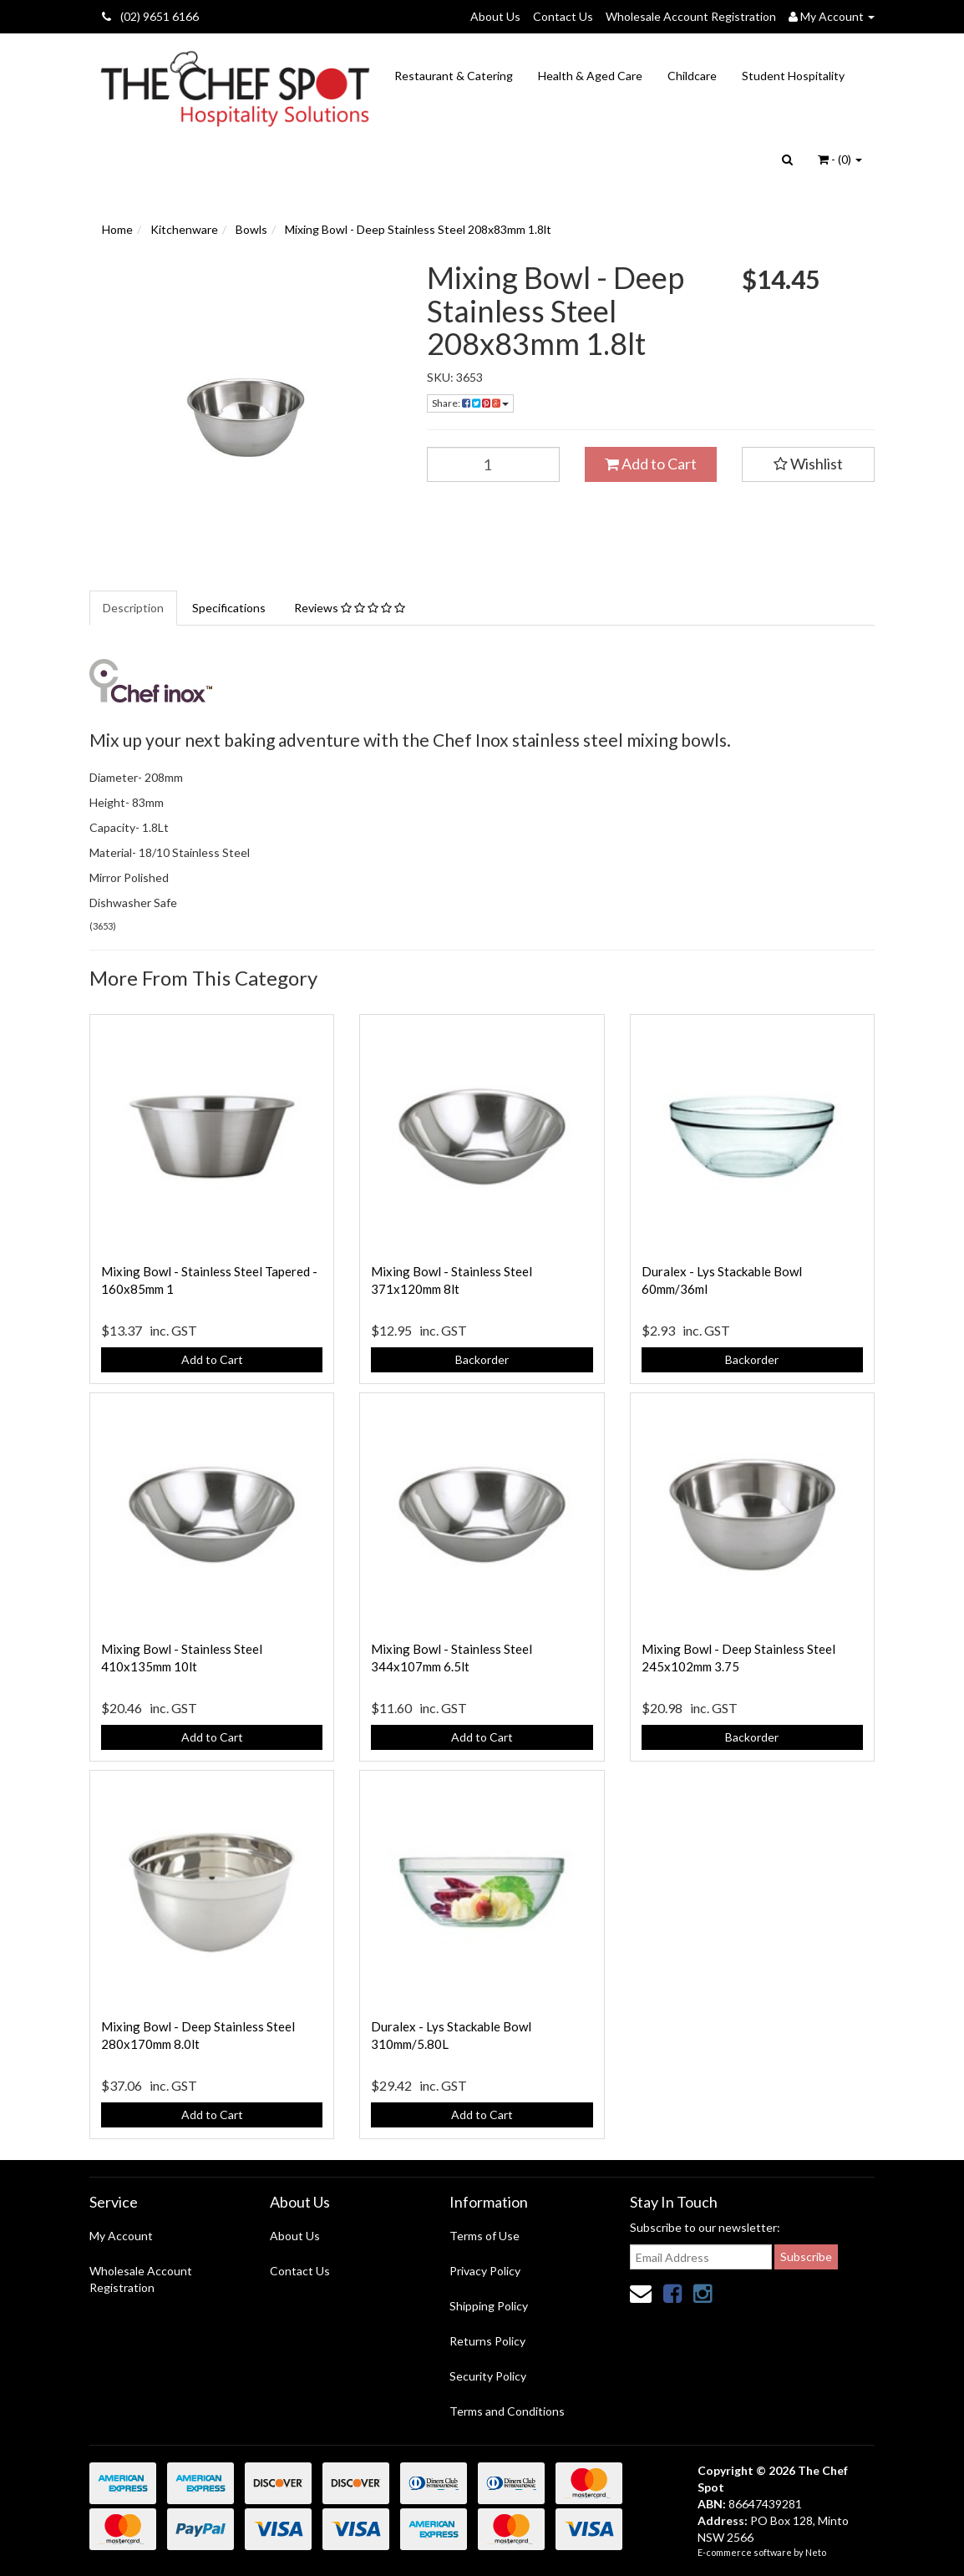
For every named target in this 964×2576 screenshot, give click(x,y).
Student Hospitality (793, 75)
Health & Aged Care (590, 75)
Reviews (349, 608)
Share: (470, 403)
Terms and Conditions (507, 2411)
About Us (495, 16)
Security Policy (487, 2376)
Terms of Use (484, 2236)
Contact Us (563, 16)
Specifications (229, 608)
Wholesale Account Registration (691, 16)
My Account (121, 2236)
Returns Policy (487, 2341)
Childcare (692, 75)
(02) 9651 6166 (150, 16)
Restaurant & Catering (453, 75)
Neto (815, 2552)
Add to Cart (651, 463)
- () (840, 159)
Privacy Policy (484, 2271)
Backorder (482, 1359)
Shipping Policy (488, 2306)
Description (133, 608)
